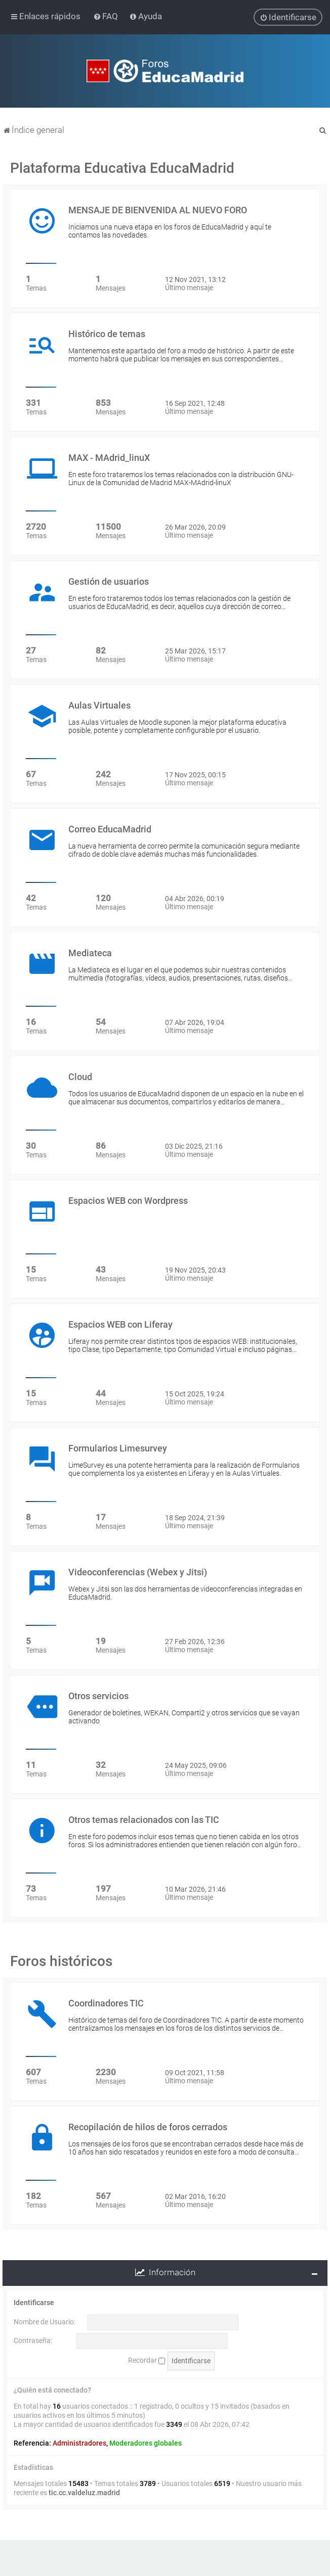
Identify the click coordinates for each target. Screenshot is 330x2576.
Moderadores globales (145, 2443)
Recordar (146, 2360)
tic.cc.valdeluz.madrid (84, 2493)
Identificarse (34, 2303)
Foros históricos (61, 1961)
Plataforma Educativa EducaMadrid (122, 168)
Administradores (79, 2443)
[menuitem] (106, 16)
